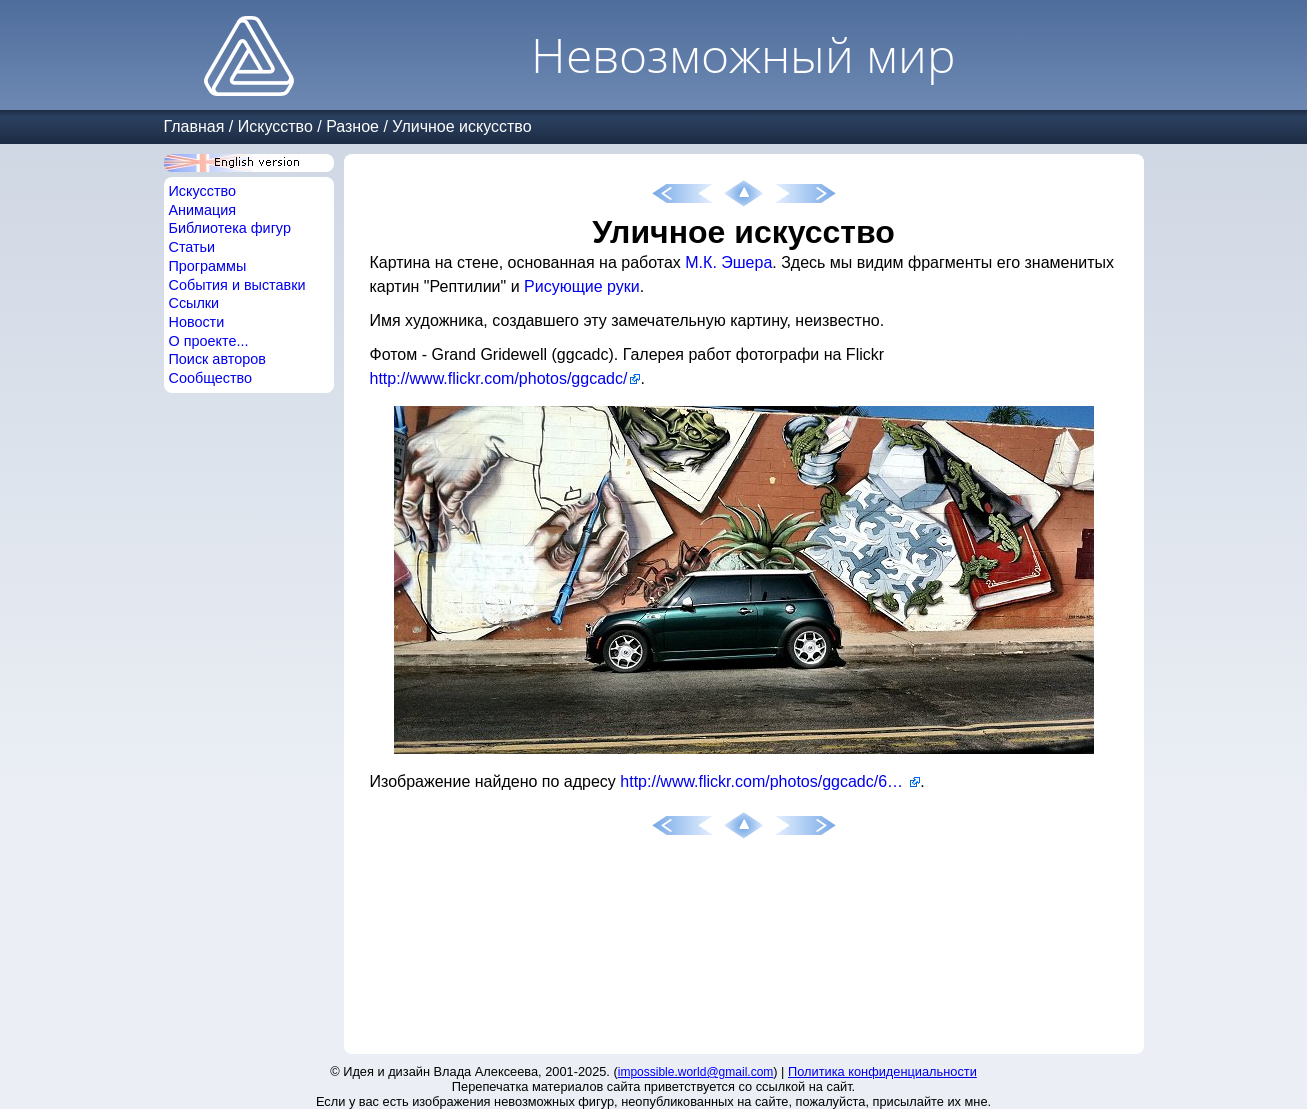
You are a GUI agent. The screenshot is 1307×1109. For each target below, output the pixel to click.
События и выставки (237, 285)
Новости (197, 322)
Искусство (275, 126)
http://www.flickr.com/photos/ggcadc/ (499, 378)
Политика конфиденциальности (882, 1071)
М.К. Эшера (728, 262)
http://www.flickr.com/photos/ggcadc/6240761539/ (770, 781)
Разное (352, 126)
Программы (208, 266)
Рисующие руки (582, 286)
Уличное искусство (461, 126)
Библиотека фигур (230, 228)
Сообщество (211, 378)
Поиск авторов (217, 359)
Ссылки (194, 303)
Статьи (192, 247)
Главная (194, 126)
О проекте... (209, 341)
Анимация (203, 210)
